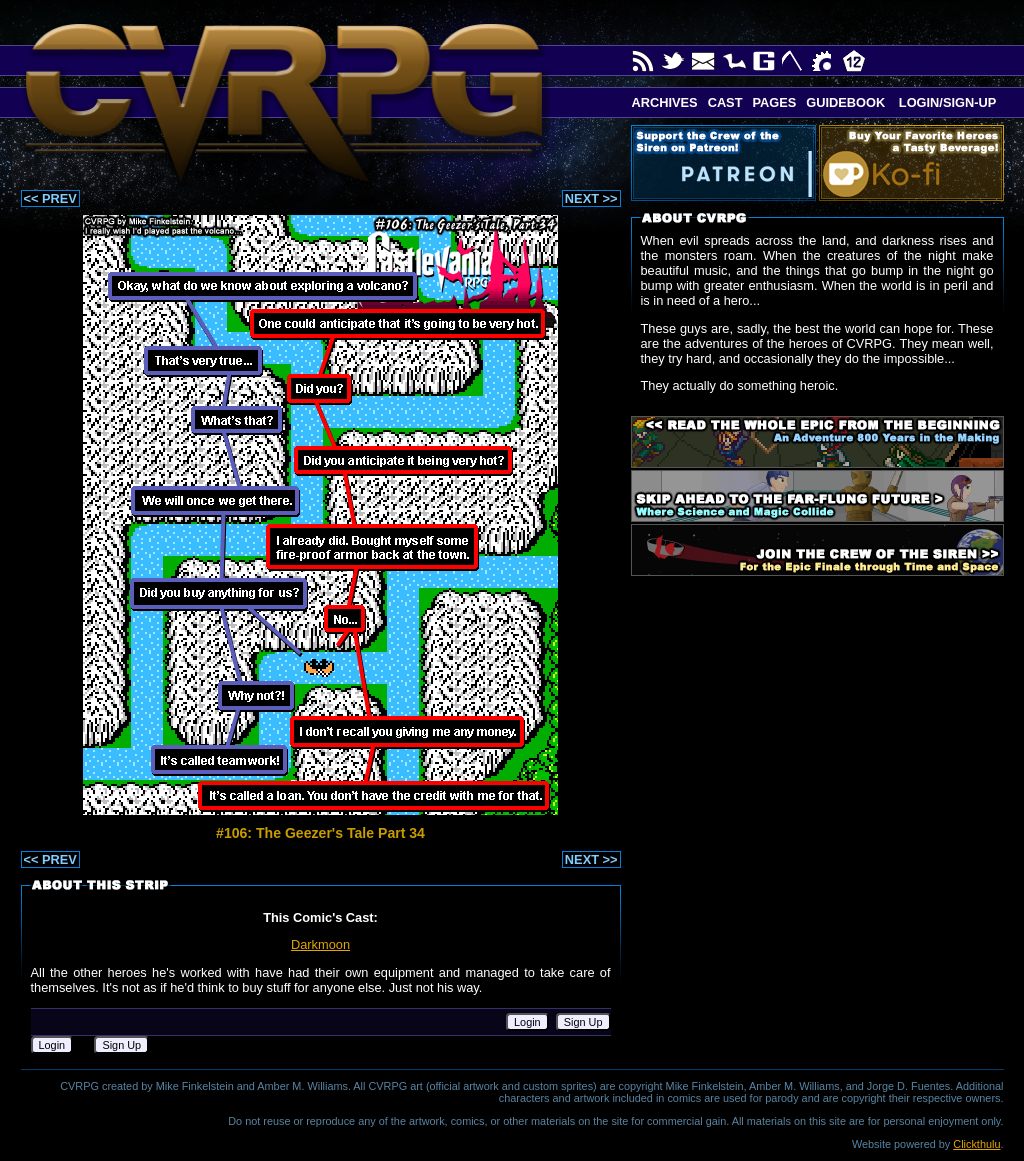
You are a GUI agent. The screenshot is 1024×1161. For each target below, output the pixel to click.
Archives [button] (665, 102)
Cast (725, 102)
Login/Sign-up (945, 102)
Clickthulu (976, 1144)
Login (527, 1022)
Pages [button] (774, 102)
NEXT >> (591, 198)
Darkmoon (320, 944)
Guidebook (845, 102)
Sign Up (583, 1022)
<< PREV (50, 198)
